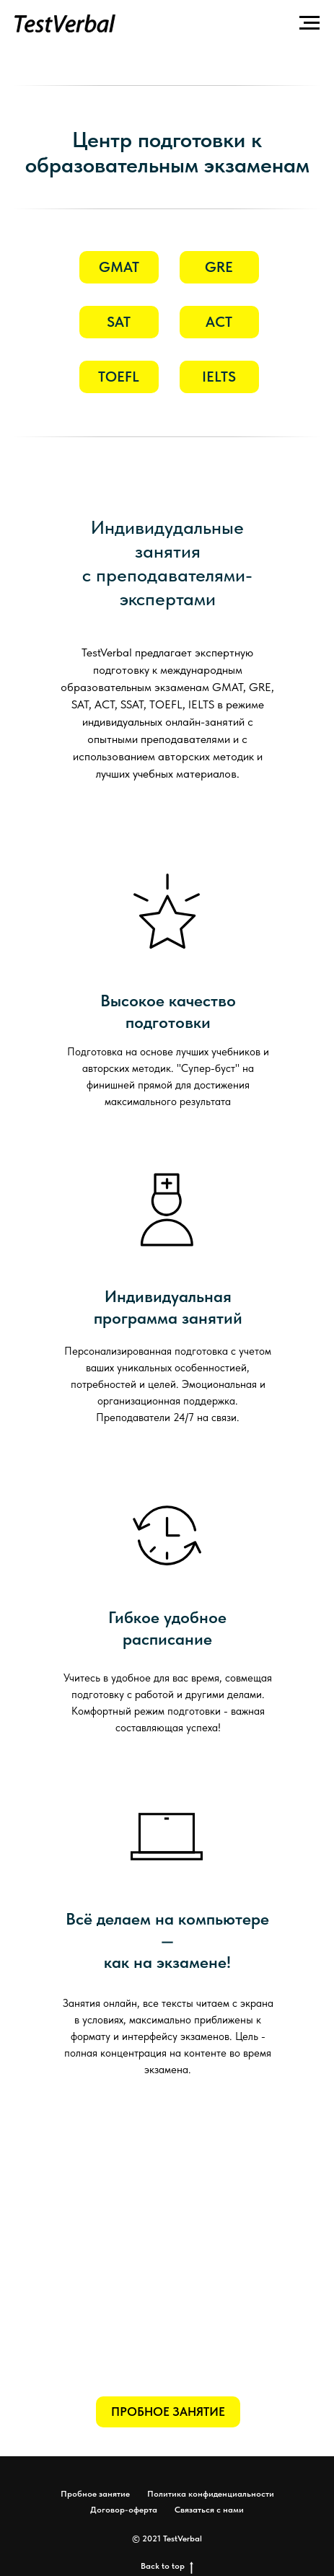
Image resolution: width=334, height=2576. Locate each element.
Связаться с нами (209, 2510)
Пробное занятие (95, 2494)
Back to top (167, 2566)
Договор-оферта (123, 2510)
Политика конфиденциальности (210, 2494)
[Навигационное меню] (309, 23)
